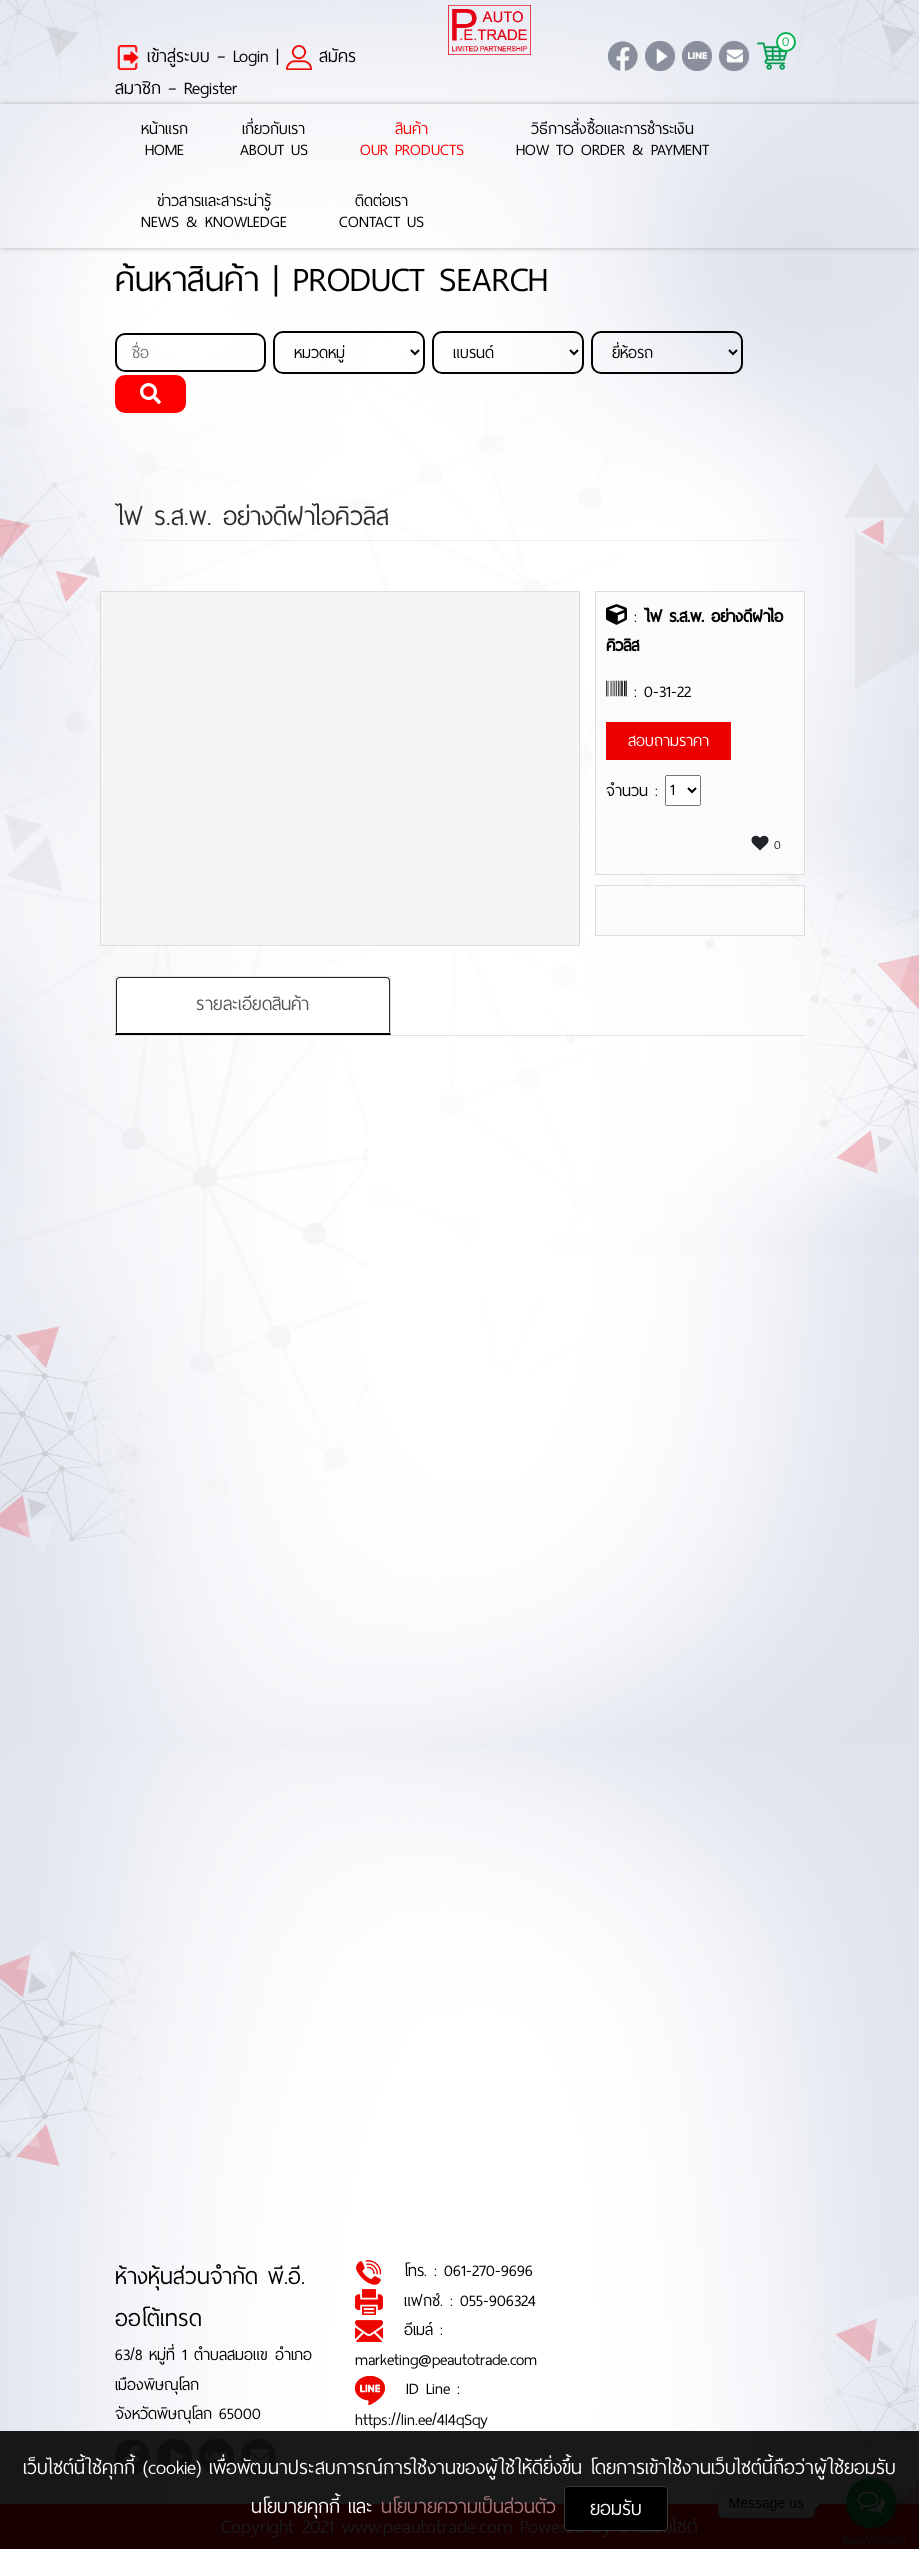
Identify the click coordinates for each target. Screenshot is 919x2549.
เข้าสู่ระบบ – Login (192, 56)
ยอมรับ (616, 2508)
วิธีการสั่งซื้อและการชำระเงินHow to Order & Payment (612, 140)
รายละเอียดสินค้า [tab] (252, 1004)
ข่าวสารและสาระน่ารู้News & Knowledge (214, 212)
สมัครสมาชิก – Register (235, 72)
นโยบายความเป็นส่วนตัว (472, 2506)
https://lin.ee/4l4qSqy (421, 2419)
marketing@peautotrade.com (446, 2359)
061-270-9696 (488, 2270)
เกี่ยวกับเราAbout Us (274, 140)
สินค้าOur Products (412, 140)
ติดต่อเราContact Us (381, 212)
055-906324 (498, 2300)
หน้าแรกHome (164, 140)
